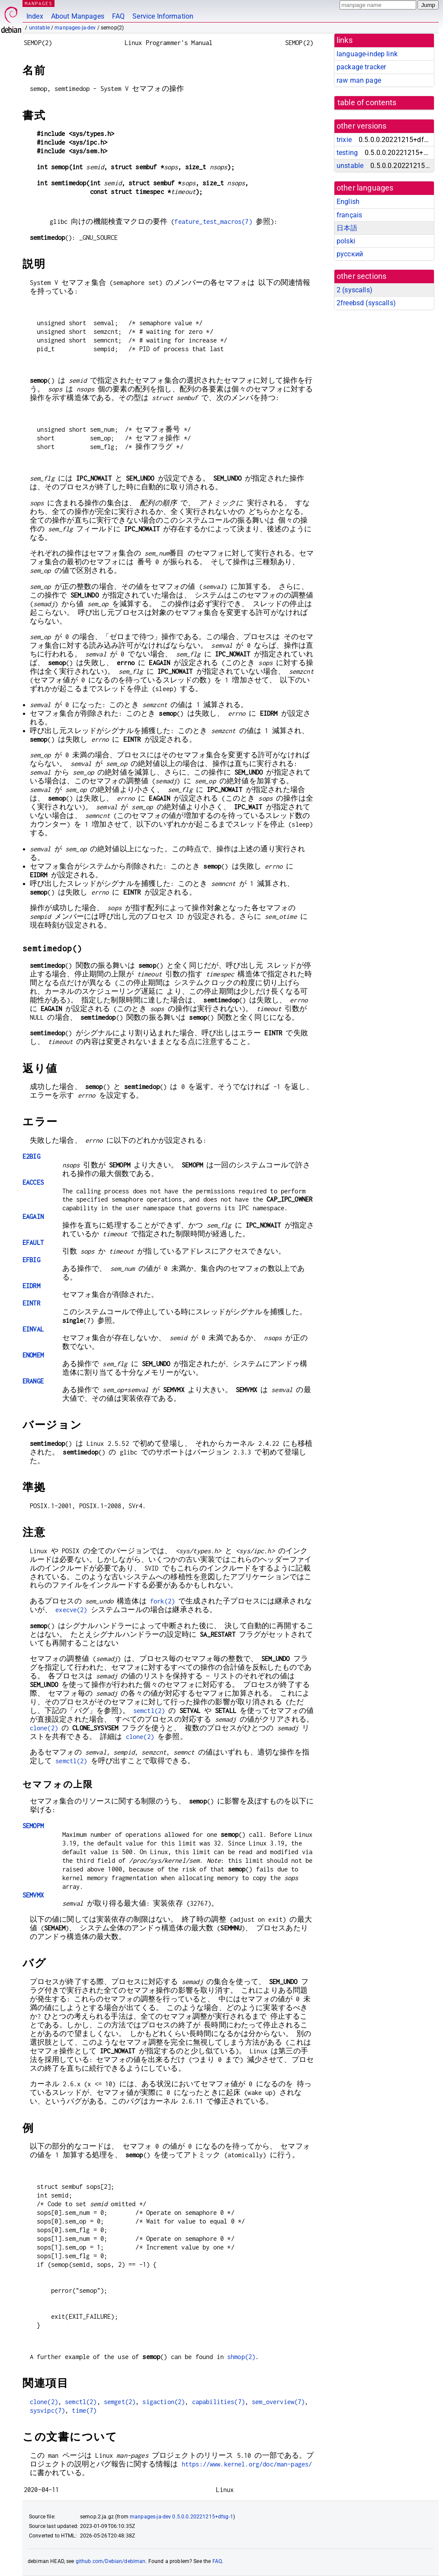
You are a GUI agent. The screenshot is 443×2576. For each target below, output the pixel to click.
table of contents (367, 102)
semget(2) (119, 2401)
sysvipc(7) (47, 2410)
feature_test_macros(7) (213, 221)
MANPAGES (38, 3)
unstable (39, 28)
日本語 (347, 228)
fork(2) (162, 1601)
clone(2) (44, 1728)
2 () (354, 290)
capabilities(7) (218, 2401)
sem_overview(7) (278, 2401)
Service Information (162, 16)
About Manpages (77, 16)
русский (350, 254)
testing (347, 153)
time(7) (84, 2410)
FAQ (118, 16)
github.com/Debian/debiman (111, 2561)
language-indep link (367, 54)
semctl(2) (149, 1710)
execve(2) (71, 1609)
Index (34, 16)
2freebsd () (366, 303)
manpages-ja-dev (75, 28)
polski (346, 241)
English (348, 201)
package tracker (361, 67)
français (349, 215)
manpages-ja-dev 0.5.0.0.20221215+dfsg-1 (181, 2517)
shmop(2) (241, 2356)
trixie (344, 140)
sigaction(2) (163, 2401)
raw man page (359, 80)
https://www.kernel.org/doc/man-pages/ (247, 2464)
